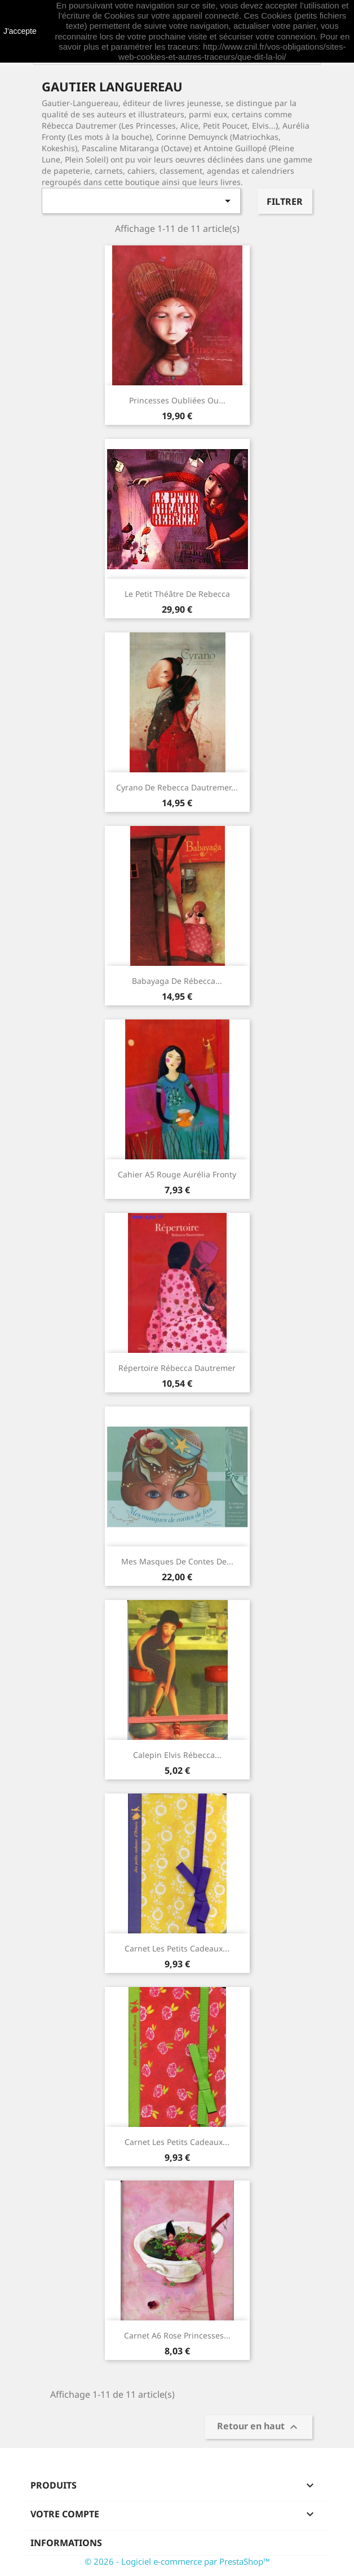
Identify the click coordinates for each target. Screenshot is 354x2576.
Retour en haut (258, 2427)
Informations (66, 2543)
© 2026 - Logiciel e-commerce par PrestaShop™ (177, 2561)
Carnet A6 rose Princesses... (177, 2335)
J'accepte (20, 31)
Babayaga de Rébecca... (177, 980)
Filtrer (285, 201)
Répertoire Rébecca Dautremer (177, 1367)
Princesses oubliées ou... (177, 400)
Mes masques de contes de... (177, 1561)
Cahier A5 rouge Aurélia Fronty (177, 1174)
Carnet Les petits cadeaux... (177, 1948)
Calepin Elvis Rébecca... (177, 1754)
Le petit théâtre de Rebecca (177, 593)
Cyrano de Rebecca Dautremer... (177, 787)
